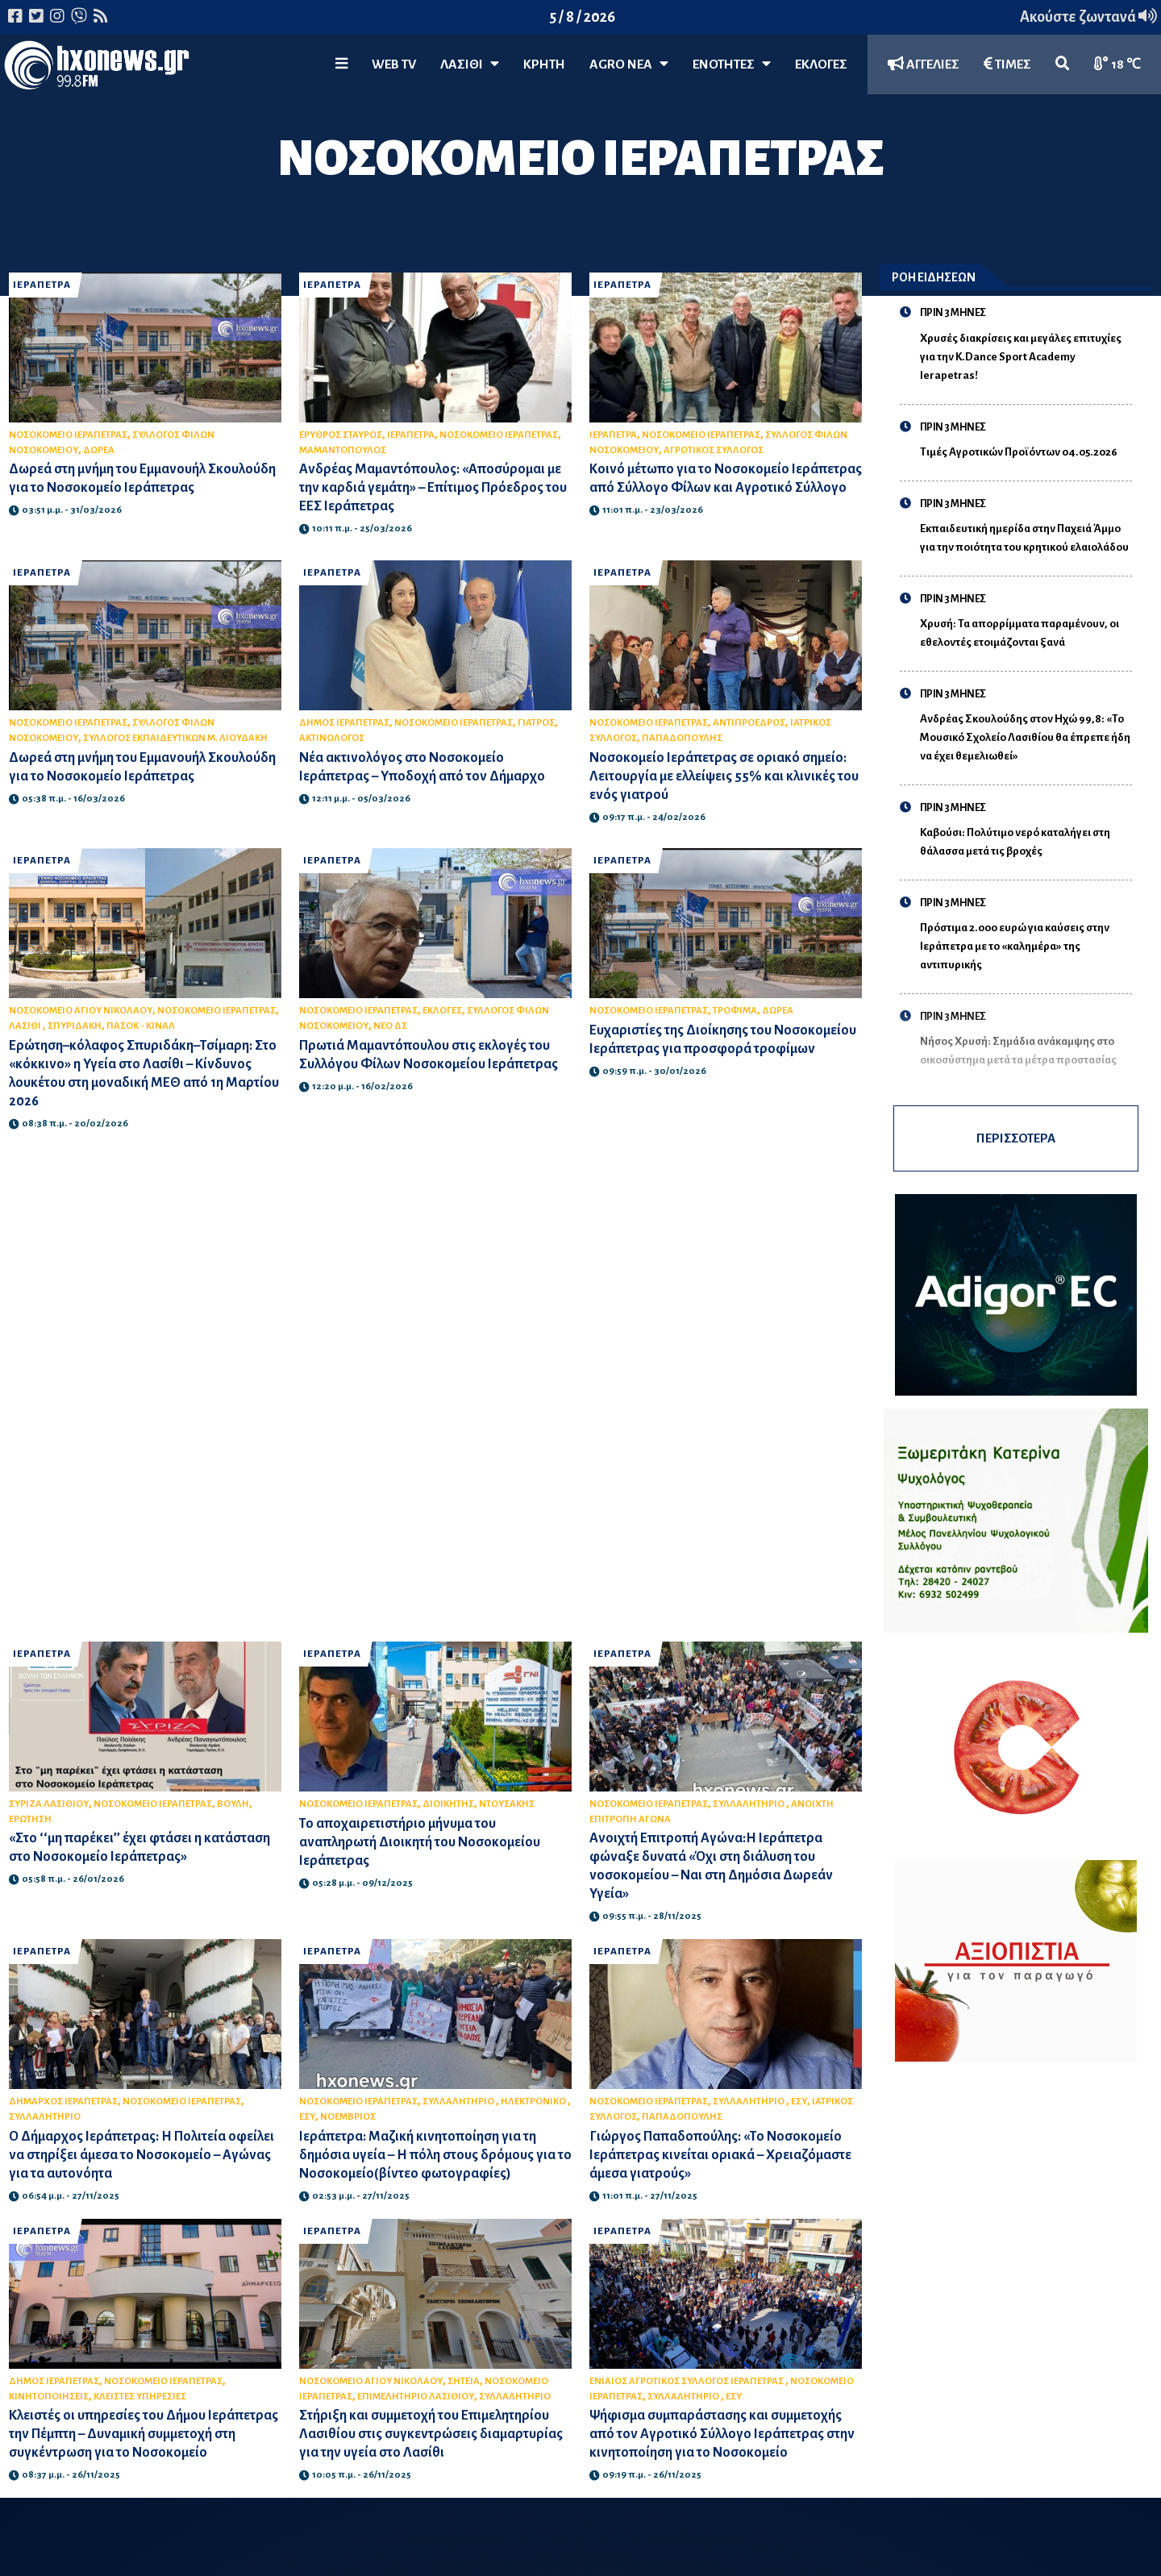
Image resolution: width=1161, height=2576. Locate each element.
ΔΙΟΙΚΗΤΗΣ (448, 1804)
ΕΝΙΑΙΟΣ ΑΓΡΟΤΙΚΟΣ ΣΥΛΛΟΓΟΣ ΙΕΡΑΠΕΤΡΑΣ (687, 2381)
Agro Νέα (628, 64)
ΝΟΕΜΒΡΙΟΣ (348, 2117)
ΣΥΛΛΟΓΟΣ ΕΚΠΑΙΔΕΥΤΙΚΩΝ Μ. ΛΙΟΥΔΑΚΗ (175, 738)
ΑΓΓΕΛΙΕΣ (923, 64)
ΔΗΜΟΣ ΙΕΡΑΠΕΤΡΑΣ (344, 723)
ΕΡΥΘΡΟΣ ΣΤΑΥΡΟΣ (340, 435)
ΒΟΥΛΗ (233, 1804)
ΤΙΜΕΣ (1007, 64)
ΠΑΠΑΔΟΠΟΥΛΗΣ (682, 738)
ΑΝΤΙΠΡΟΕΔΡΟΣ (749, 723)
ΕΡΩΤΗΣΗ (30, 1819)
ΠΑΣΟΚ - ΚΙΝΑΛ (140, 1026)
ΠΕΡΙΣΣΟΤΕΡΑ (1015, 1138)
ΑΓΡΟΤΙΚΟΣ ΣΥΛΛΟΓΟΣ (714, 450)
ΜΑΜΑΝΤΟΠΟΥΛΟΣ (342, 450)
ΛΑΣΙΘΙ (26, 1026)
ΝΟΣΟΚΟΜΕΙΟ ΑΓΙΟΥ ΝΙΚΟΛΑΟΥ (80, 1010)
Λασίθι (469, 64)
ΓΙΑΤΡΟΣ (536, 723)
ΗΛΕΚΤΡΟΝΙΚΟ (534, 2101)
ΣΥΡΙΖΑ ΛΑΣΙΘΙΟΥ (49, 1804)
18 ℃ (1117, 64)
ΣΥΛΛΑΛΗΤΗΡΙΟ (749, 1804)
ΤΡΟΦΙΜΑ (735, 1010)
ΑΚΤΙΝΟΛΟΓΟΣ (331, 738)
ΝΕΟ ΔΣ (390, 1026)
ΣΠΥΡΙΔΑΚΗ (75, 1026)
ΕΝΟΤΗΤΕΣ (732, 64)
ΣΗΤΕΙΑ (463, 2381)
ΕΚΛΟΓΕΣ (821, 64)
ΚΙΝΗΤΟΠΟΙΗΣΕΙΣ (49, 2396)
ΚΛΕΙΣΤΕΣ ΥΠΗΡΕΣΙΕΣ (140, 2396)
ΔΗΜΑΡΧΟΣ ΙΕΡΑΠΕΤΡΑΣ (63, 2101)
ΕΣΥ (307, 2117)
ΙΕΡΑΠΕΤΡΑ (42, 285)
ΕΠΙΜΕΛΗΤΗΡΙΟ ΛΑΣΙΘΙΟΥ (415, 2396)
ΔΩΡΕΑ (98, 450)
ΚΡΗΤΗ (544, 64)
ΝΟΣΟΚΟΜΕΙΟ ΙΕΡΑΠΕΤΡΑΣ (68, 435)
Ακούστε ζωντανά (1088, 17)
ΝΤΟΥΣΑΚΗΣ (507, 1804)
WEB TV (394, 64)
